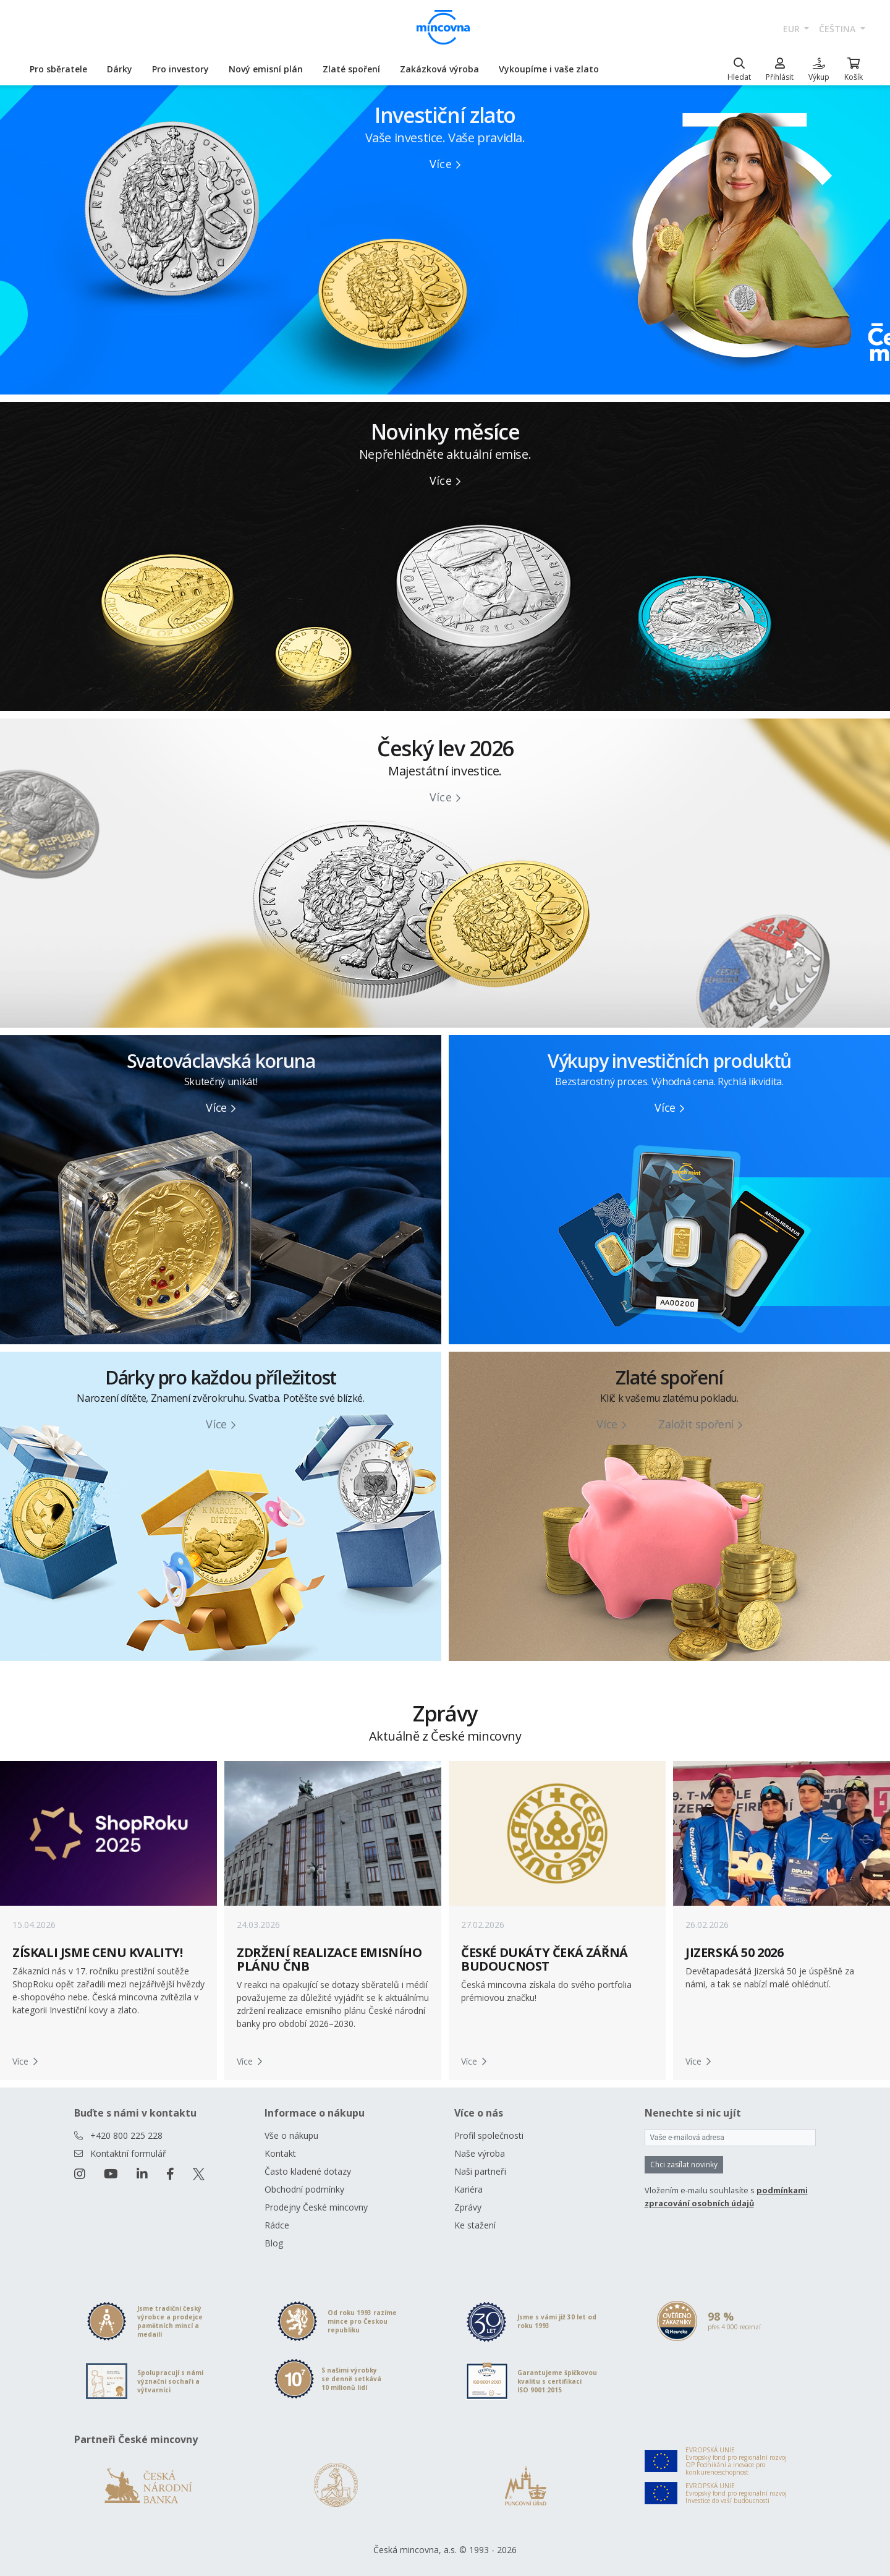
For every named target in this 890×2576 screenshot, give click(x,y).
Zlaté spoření (351, 69)
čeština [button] (838, 29)
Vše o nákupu (291, 2135)
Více (445, 163)
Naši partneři (480, 2171)
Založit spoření (700, 1424)
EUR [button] (792, 29)
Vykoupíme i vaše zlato (549, 69)
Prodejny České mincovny (316, 2207)
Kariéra (468, 2189)
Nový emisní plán (266, 69)
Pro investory (180, 69)
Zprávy (467, 2207)
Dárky (119, 69)
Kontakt (280, 2153)
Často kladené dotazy (308, 2171)
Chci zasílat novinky (684, 2164)
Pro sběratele (58, 69)
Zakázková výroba (439, 69)
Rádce (277, 2225)
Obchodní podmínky (304, 2189)
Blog (274, 2243)
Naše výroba (479, 2153)
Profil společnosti (488, 2135)
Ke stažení (475, 2225)
